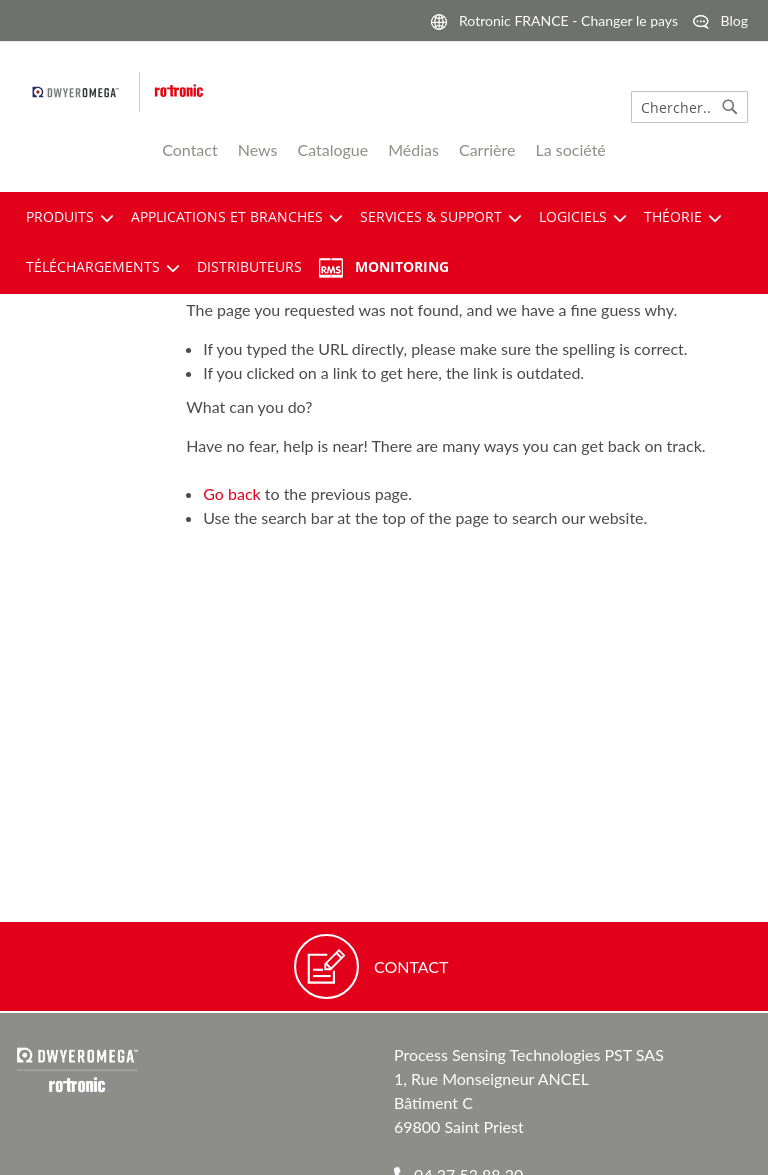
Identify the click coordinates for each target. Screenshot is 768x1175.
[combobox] (689, 107)
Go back (231, 493)
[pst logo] (86, 92)
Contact (189, 149)
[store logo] (224, 92)
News (258, 149)
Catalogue (332, 149)
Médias (413, 149)
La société (571, 149)
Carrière (487, 149)
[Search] (730, 107)
